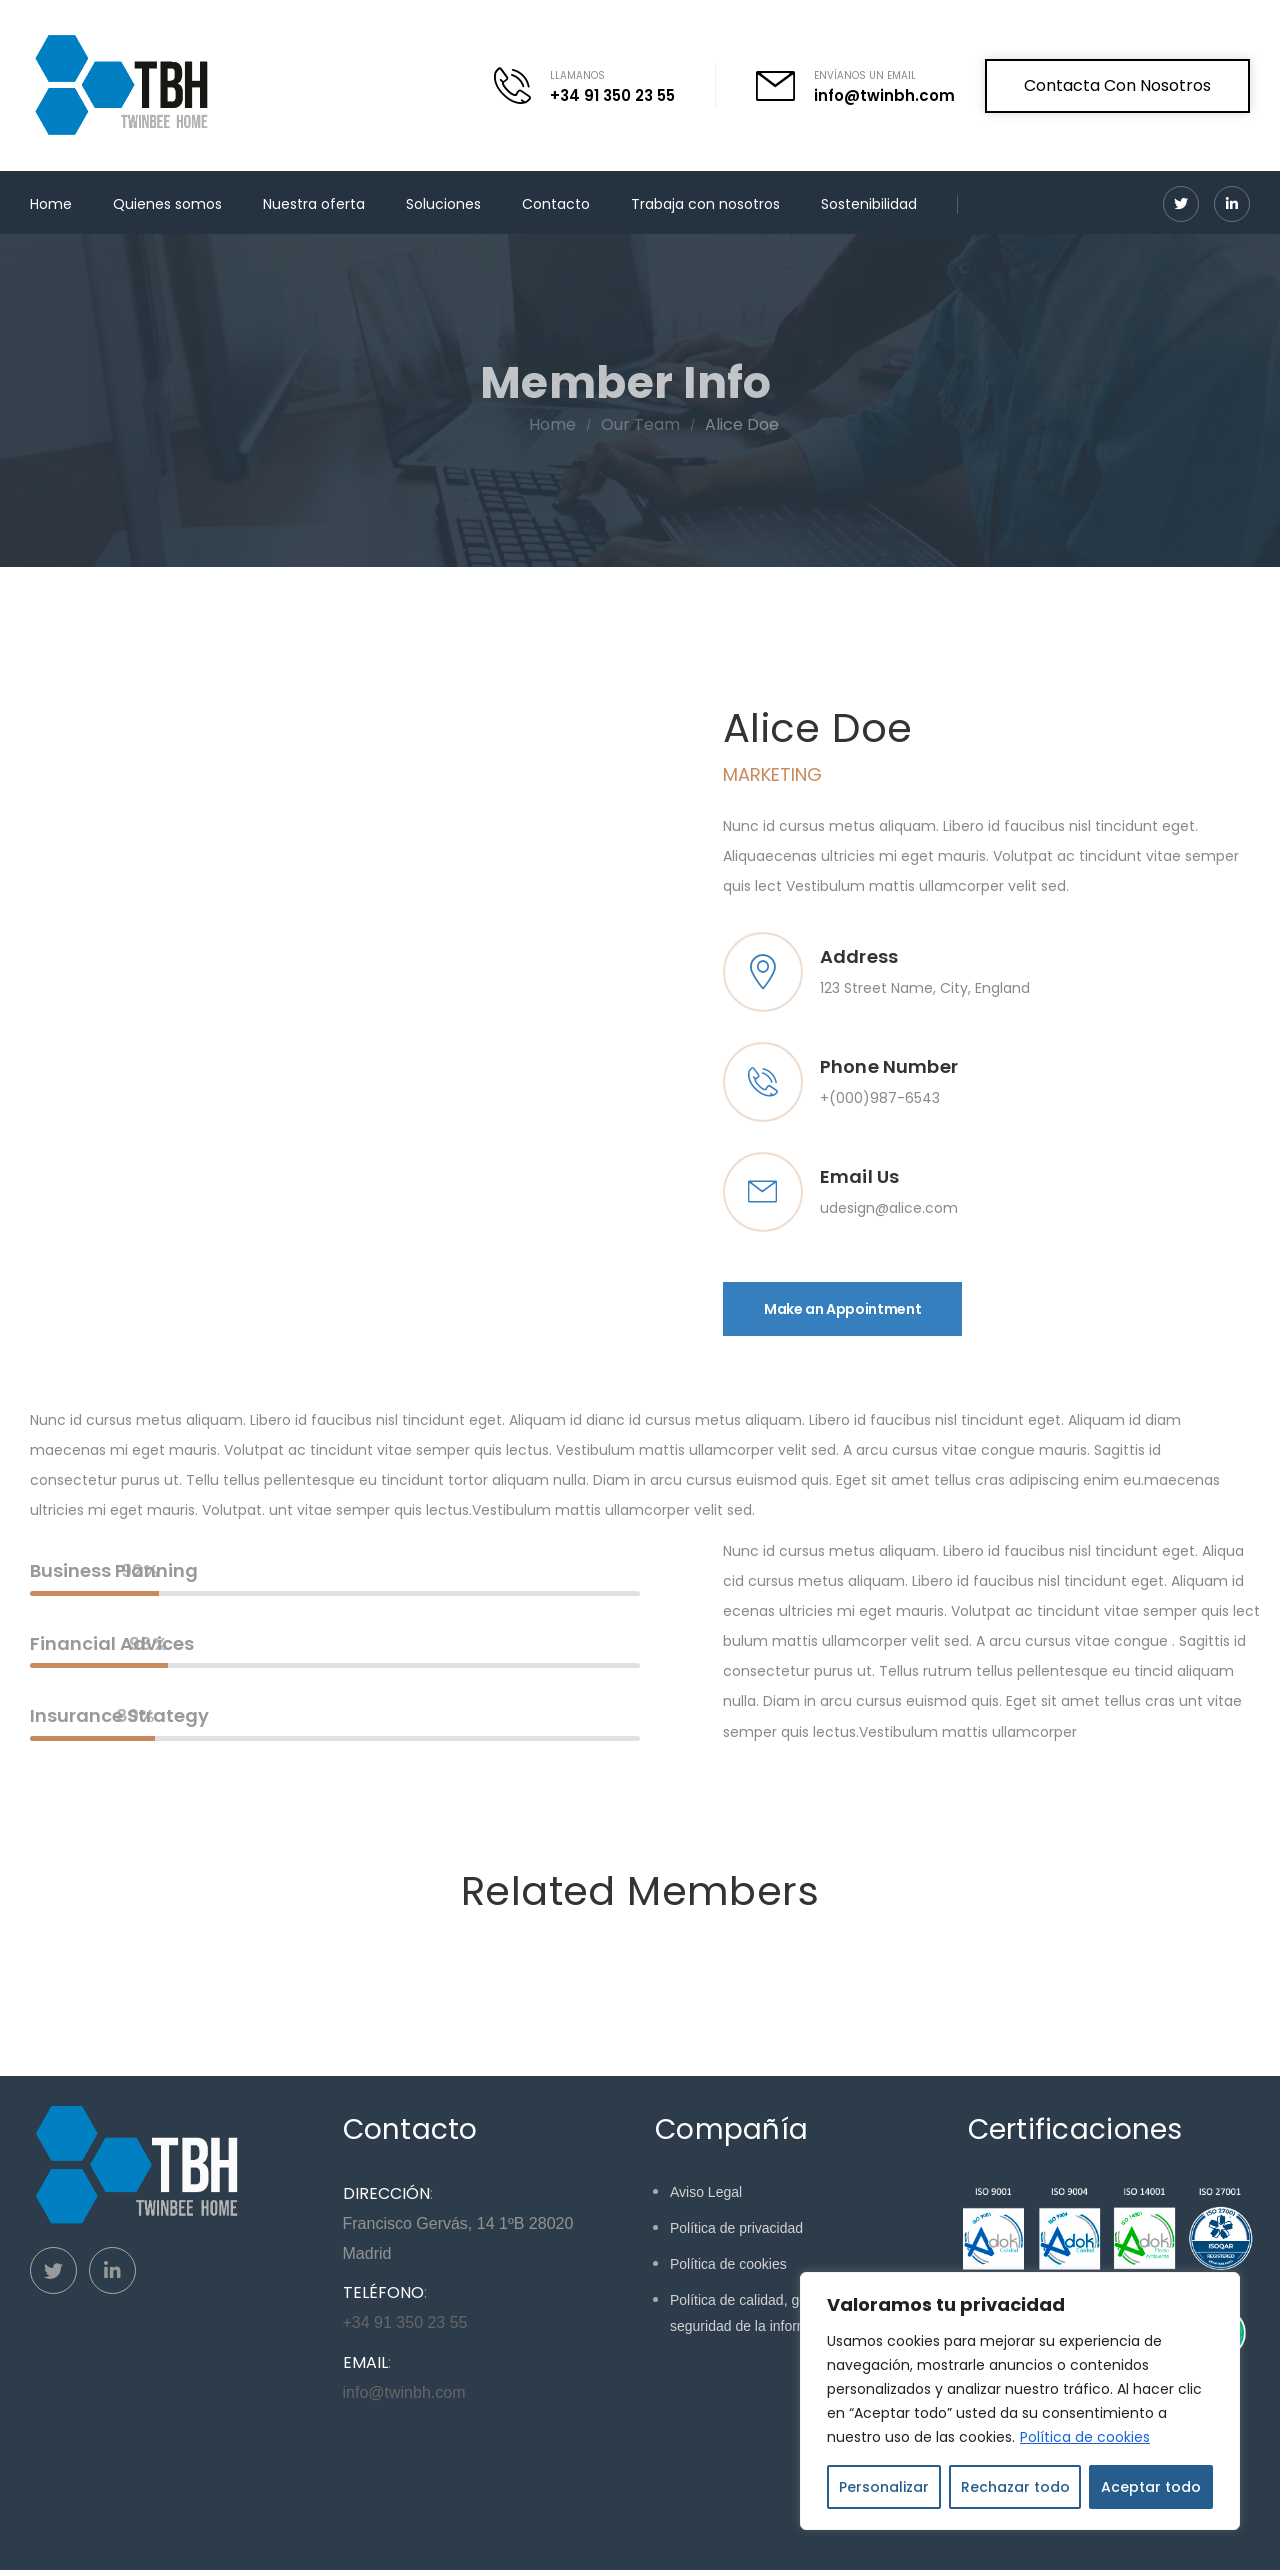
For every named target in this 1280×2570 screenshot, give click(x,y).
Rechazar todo (1015, 2487)
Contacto (556, 204)
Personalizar (884, 2487)
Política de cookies (1085, 2437)
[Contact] (522, 85)
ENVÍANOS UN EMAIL (865, 75)
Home (51, 204)
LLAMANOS (577, 75)
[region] (1020, 2401)
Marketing (772, 774)
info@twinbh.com (884, 95)
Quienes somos (167, 204)
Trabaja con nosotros (705, 204)
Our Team (663, 424)
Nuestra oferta (314, 204)
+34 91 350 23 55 (612, 95)
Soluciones (443, 204)
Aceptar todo (1151, 2487)
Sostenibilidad (869, 204)
